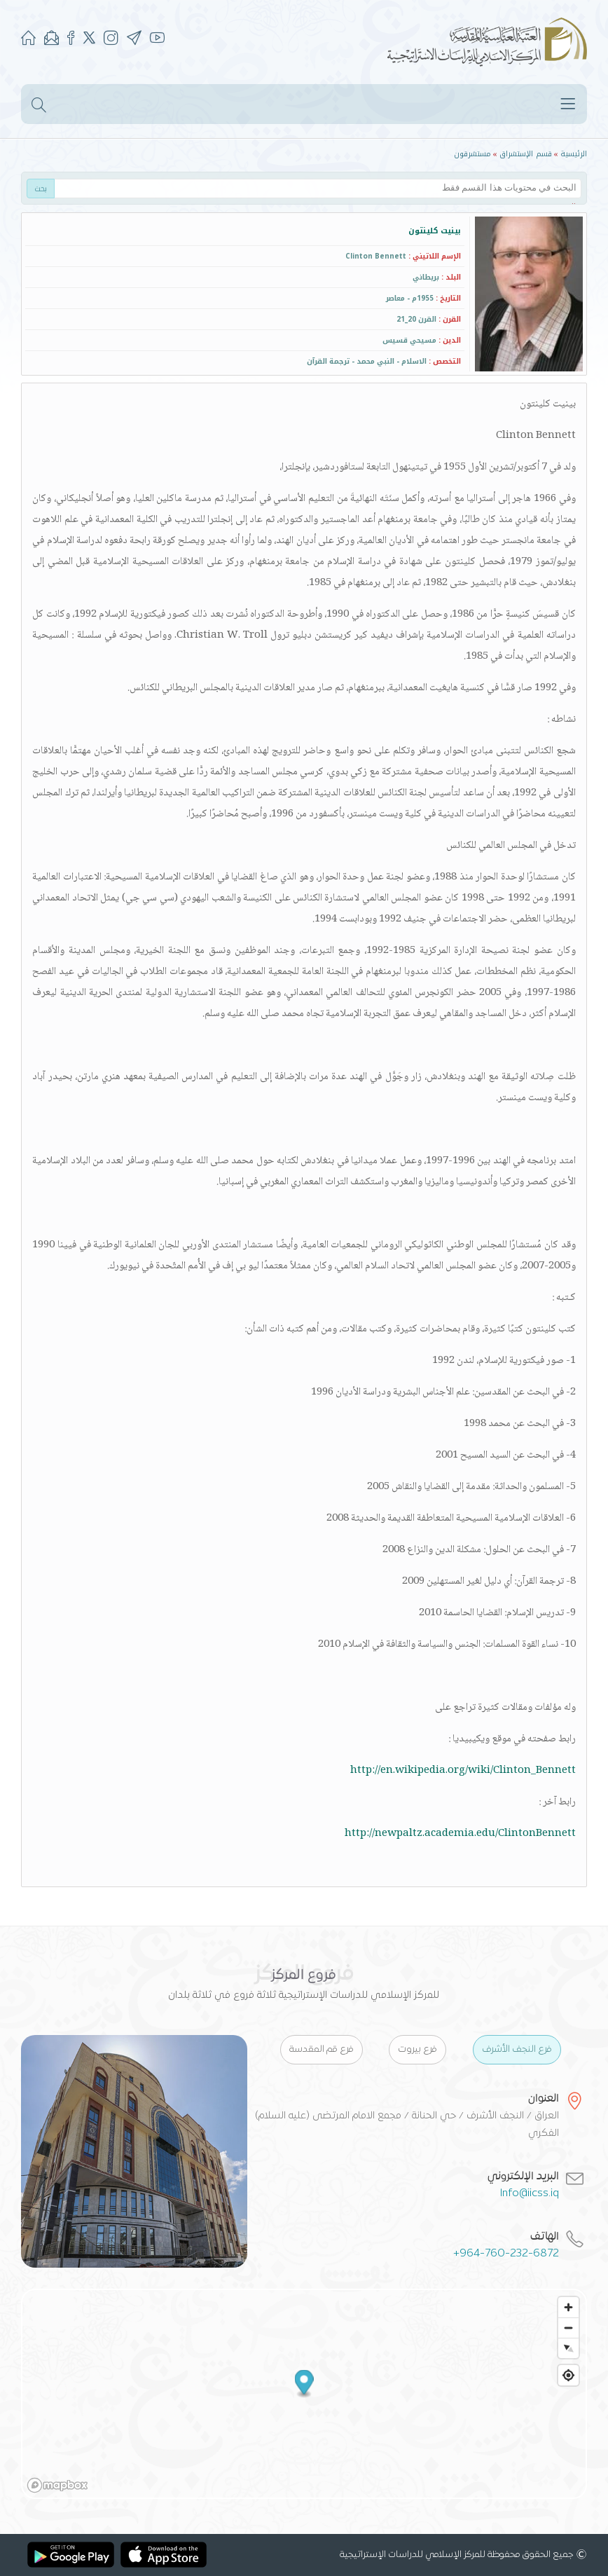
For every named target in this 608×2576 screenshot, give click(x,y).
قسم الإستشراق (525, 153)
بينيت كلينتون (434, 231)
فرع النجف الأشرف (517, 2049)
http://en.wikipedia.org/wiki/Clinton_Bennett (463, 1771)
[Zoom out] (568, 2327)
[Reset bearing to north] (568, 2348)
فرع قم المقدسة (321, 2049)
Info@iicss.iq (529, 2193)
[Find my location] (568, 2375)
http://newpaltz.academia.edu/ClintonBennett (460, 1834)
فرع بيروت (417, 2049)
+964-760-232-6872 (506, 2253)
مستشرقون (472, 153)
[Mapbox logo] (57, 2485)
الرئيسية (573, 153)
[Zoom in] (568, 2307)
